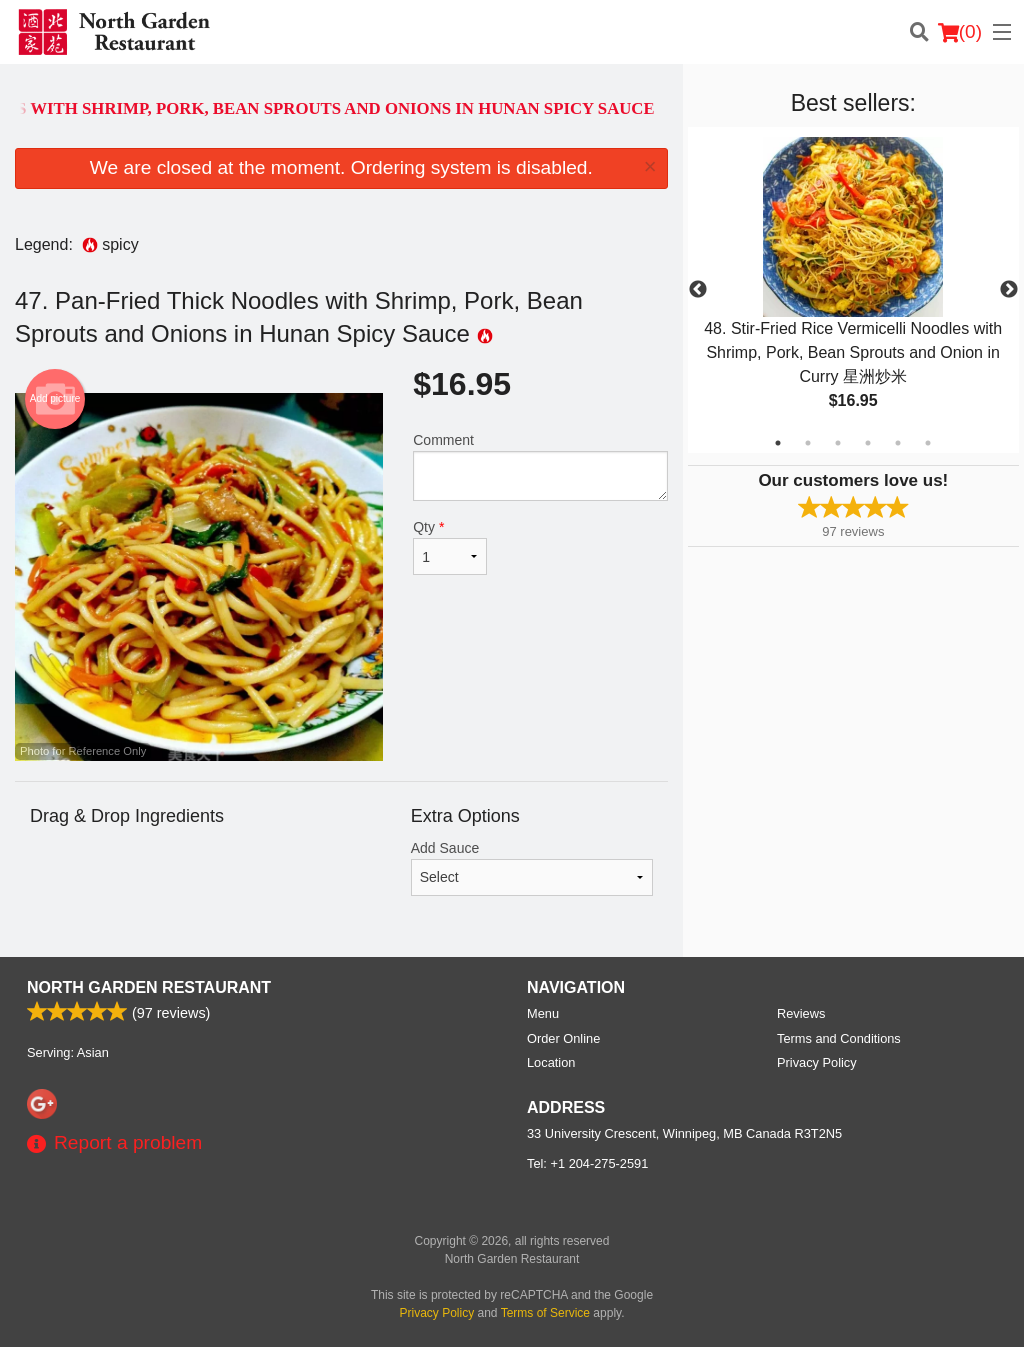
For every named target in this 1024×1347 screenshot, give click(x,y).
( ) (960, 32)
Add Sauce (532, 868)
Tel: (587, 1163)
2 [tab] (808, 443)
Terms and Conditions (839, 1038)
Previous (698, 290)
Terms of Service (545, 1313)
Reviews (801, 1013)
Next (1009, 290)
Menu (543, 1013)
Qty (450, 547)
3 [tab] (838, 443)
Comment (540, 466)
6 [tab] (928, 443)
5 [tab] (898, 443)
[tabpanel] (853, 290)
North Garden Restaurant (149, 987)
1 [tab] (778, 443)
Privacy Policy (817, 1062)
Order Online (563, 1038)
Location (551, 1062)
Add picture (55, 399)
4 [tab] (868, 443)
